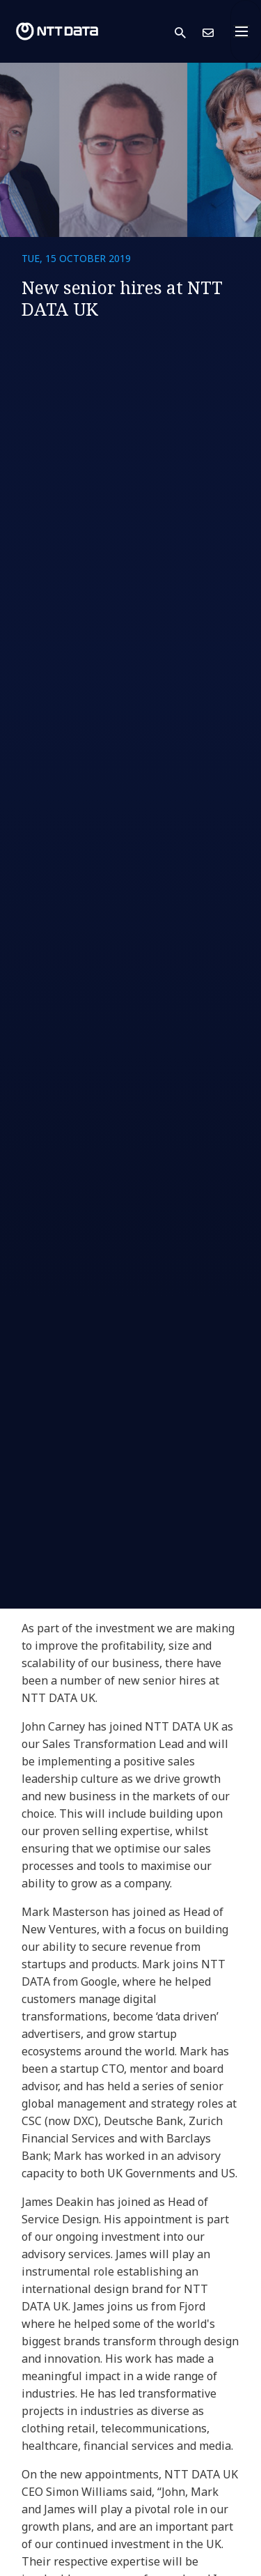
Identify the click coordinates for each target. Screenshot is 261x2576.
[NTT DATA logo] (57, 31)
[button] (189, 32)
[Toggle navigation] (245, 31)
